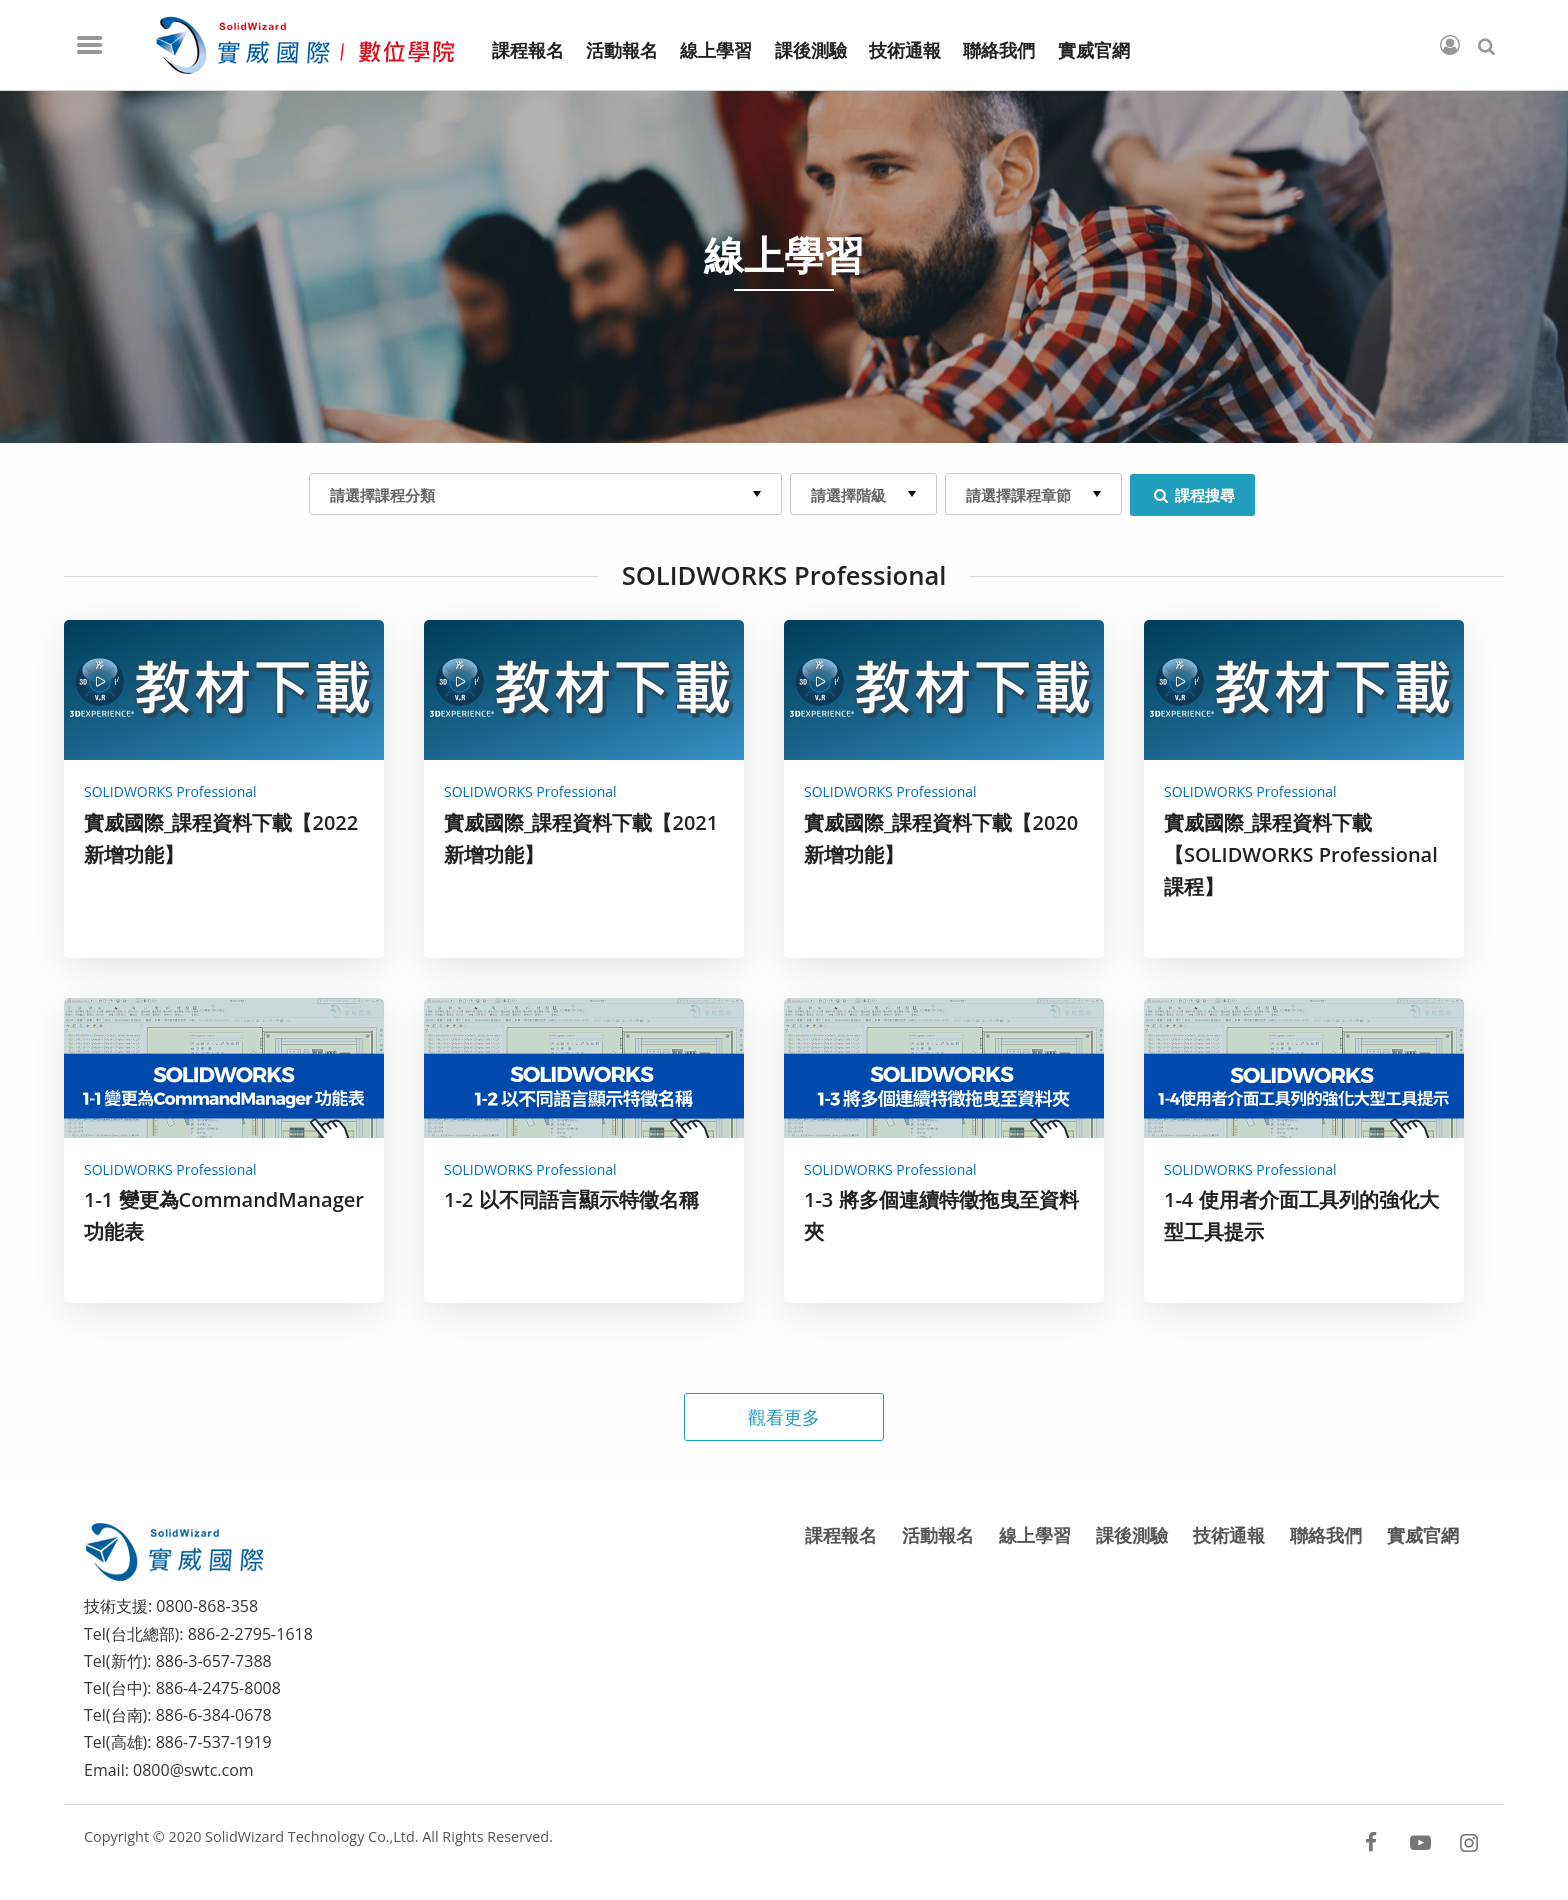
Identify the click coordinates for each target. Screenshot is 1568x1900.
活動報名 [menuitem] (622, 51)
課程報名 (841, 1535)
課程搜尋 (1192, 495)
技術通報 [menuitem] (905, 51)
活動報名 (938, 1535)
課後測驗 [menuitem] (811, 51)
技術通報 (1229, 1535)
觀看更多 (784, 1417)
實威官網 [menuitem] (1094, 51)
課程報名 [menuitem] (528, 51)
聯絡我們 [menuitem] (999, 51)
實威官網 (1423, 1535)
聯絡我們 (1326, 1535)
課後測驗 (1132, 1535)
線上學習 (1035, 1535)
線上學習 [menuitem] (716, 51)
